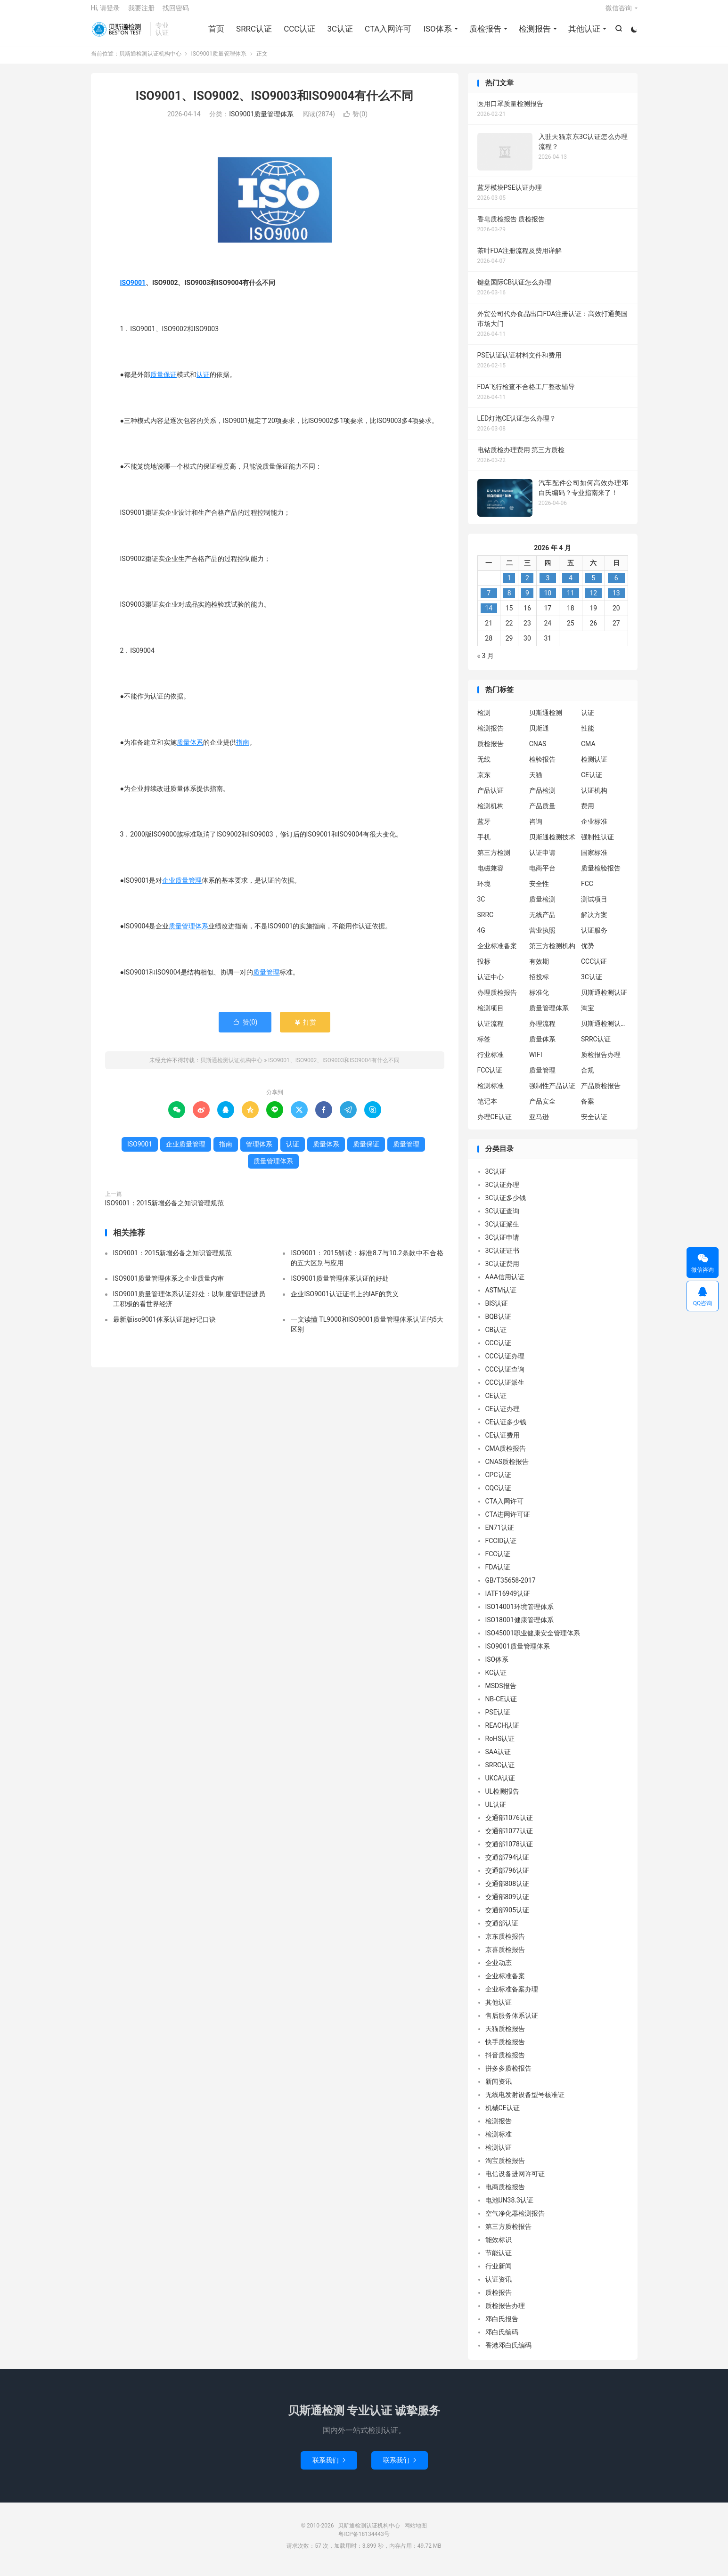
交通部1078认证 (509, 1851)
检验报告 (542, 766)
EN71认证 (500, 1535)
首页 (215, 33)
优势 (587, 953)
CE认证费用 (502, 1442)
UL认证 (496, 1812)
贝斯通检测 (545, 719)
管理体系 (259, 1151)
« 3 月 (485, 663)
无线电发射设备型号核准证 (524, 2102)
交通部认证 (501, 1930)
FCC (587, 890)
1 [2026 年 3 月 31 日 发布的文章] (509, 585)
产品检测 (542, 797)
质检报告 (484, 33)
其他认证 (583, 33)
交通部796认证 (507, 1878)
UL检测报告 (502, 1799)
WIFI (535, 1061)
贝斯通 (539, 735)
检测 (484, 719)
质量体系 (190, 749)
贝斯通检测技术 (552, 844)
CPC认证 (498, 1482)
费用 (587, 813)
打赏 (305, 1029)
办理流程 (542, 1030)
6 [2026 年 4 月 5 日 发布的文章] (616, 585)
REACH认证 (502, 1733)
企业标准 (594, 828)
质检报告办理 (601, 1061)
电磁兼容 (490, 875)
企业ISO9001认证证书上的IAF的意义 (344, 1301)
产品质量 (542, 813)
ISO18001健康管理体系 (519, 1627)
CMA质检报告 (505, 1456)
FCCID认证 (501, 1548)
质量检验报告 (601, 875)
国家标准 (594, 859)
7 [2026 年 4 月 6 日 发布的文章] (489, 600)
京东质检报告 (505, 1944)
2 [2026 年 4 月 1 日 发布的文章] (527, 585)
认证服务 (594, 937)
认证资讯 (498, 2287)
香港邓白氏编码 (508, 2353)
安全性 (539, 890)
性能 (587, 735)
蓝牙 (484, 828)
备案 (587, 1108)
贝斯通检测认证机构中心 (118, 33)
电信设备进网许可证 (515, 2181)
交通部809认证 (507, 1904)
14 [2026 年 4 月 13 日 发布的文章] (488, 615)
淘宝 (587, 1015)
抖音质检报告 (505, 2062)
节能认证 (498, 2260)
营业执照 (542, 937)
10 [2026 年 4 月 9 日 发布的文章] (547, 600)
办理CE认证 (494, 1124)
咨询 (535, 828)
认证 (203, 381)
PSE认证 (497, 1719)
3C (481, 906)
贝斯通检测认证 (604, 999)
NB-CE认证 (501, 1706)
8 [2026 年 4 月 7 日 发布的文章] (509, 600)
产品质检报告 (601, 1093)
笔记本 (487, 1108)
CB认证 (496, 1337)
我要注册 (141, 12)
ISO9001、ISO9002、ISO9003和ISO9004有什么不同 (274, 103)
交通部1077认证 (509, 1838)
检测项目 (490, 1015)
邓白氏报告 (501, 2326)
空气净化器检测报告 (515, 2221)
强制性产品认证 (552, 1093)
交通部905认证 (507, 1917)
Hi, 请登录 (105, 12)
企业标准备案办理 (511, 1996)
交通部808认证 (507, 1891)
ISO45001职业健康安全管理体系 (532, 1640)
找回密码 (176, 12)
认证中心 (490, 984)
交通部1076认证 (509, 1825)
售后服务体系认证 (511, 2023)
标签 (484, 1046)
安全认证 (594, 1124)
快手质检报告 (505, 2049)
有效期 (539, 968)
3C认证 (339, 33)
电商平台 (542, 875)
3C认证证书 (502, 1258)
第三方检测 (493, 859)
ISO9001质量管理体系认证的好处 (339, 1285)
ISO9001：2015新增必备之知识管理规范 (164, 1210)
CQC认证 (498, 1495)
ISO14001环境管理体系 (519, 1614)
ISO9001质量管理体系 (218, 60)
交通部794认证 (507, 1865)
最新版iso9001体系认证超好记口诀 (164, 1326)
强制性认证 (597, 844)
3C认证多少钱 (505, 1205)
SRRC (485, 922)
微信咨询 (618, 12)
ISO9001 (133, 289)
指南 (242, 749)
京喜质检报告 (505, 1957)
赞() (356, 121)
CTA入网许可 (387, 33)
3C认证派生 (502, 1231)
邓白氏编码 (501, 2339)
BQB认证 (498, 1324)
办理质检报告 (497, 999)
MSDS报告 (500, 1693)
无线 (484, 766)
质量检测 (542, 906)
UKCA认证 (500, 1785)
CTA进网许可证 (508, 1522)
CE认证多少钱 (505, 1429)
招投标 (539, 984)
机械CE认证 (502, 2115)
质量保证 (163, 381)
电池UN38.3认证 (509, 2207)
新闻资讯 (498, 2089)
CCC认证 (298, 33)
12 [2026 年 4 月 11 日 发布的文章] (593, 600)
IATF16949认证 (508, 1601)
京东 (484, 782)
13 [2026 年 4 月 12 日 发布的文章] (616, 600)
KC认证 (496, 1680)
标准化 (539, 999)
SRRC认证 (253, 33)
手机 (484, 844)
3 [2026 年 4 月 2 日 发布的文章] (547, 585)
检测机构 (490, 813)
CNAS (538, 751)
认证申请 (542, 859)
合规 (587, 1077)
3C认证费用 (502, 1271)
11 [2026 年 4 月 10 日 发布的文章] (570, 600)
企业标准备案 (497, 953)
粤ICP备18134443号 (364, 2541)
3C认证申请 (502, 1245)
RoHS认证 (500, 1746)
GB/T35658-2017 (510, 1588)
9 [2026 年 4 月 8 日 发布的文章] (527, 600)
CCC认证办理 (504, 1363)
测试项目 (594, 906)
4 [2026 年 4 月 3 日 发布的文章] (571, 585)
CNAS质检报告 (507, 1469)
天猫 (535, 782)
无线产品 (542, 922)
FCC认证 (490, 1077)
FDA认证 (498, 1574)
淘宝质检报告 (505, 2168)
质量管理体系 (188, 933)
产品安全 (542, 1108)
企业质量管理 (182, 887)
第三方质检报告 (508, 2234)
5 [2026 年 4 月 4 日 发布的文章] (593, 585)
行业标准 (490, 1061)
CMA (588, 751)
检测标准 (490, 1093)
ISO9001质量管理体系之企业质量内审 (168, 1285)
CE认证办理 (502, 1416)
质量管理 (266, 979)
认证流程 (490, 1030)
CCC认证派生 (504, 1390)
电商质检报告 (505, 2194)
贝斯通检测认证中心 (604, 1030)
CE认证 (591, 782)
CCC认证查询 (504, 1377)
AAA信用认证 (504, 1284)
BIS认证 (496, 1311)
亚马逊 (539, 1124)
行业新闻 (498, 2273)
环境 (484, 890)
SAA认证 (498, 1759)
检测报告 (534, 33)
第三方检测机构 (552, 953)
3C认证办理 (502, 1192)
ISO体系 (436, 33)
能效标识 (498, 2247)
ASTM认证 (500, 1297)
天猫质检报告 (505, 2036)
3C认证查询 (502, 1218)
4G (481, 937)
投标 (484, 968)
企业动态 (498, 1970)
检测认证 (594, 766)
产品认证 (490, 797)
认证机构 (594, 797)
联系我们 (328, 2467)
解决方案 (594, 922)
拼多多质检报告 (508, 2076)
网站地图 (415, 2532)
